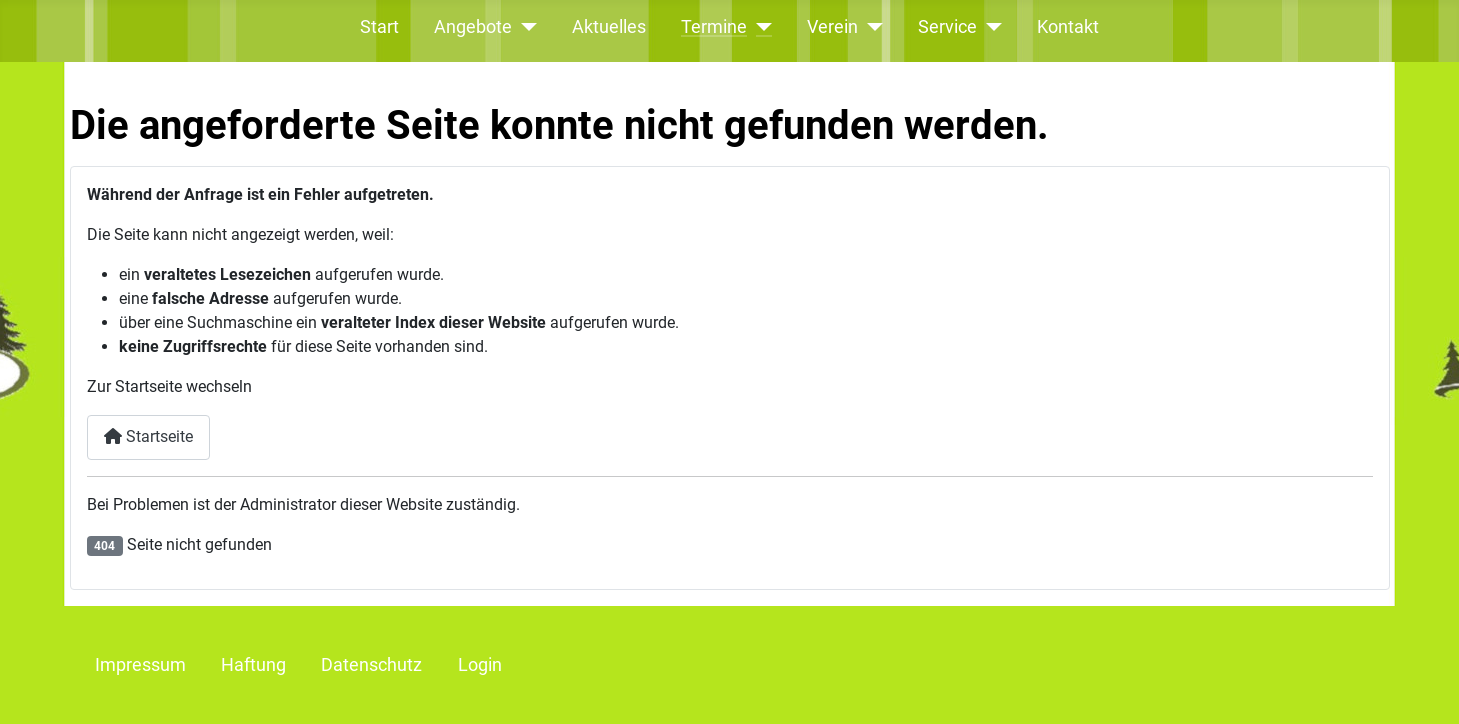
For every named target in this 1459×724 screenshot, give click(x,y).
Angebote (473, 27)
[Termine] (759, 27)
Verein (832, 27)
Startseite (148, 436)
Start (379, 27)
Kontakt (1068, 27)
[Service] (989, 27)
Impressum (140, 665)
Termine (714, 27)
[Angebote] (524, 27)
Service (947, 27)
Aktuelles (609, 27)
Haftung (253, 665)
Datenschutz (371, 665)
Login (480, 665)
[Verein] (870, 27)
